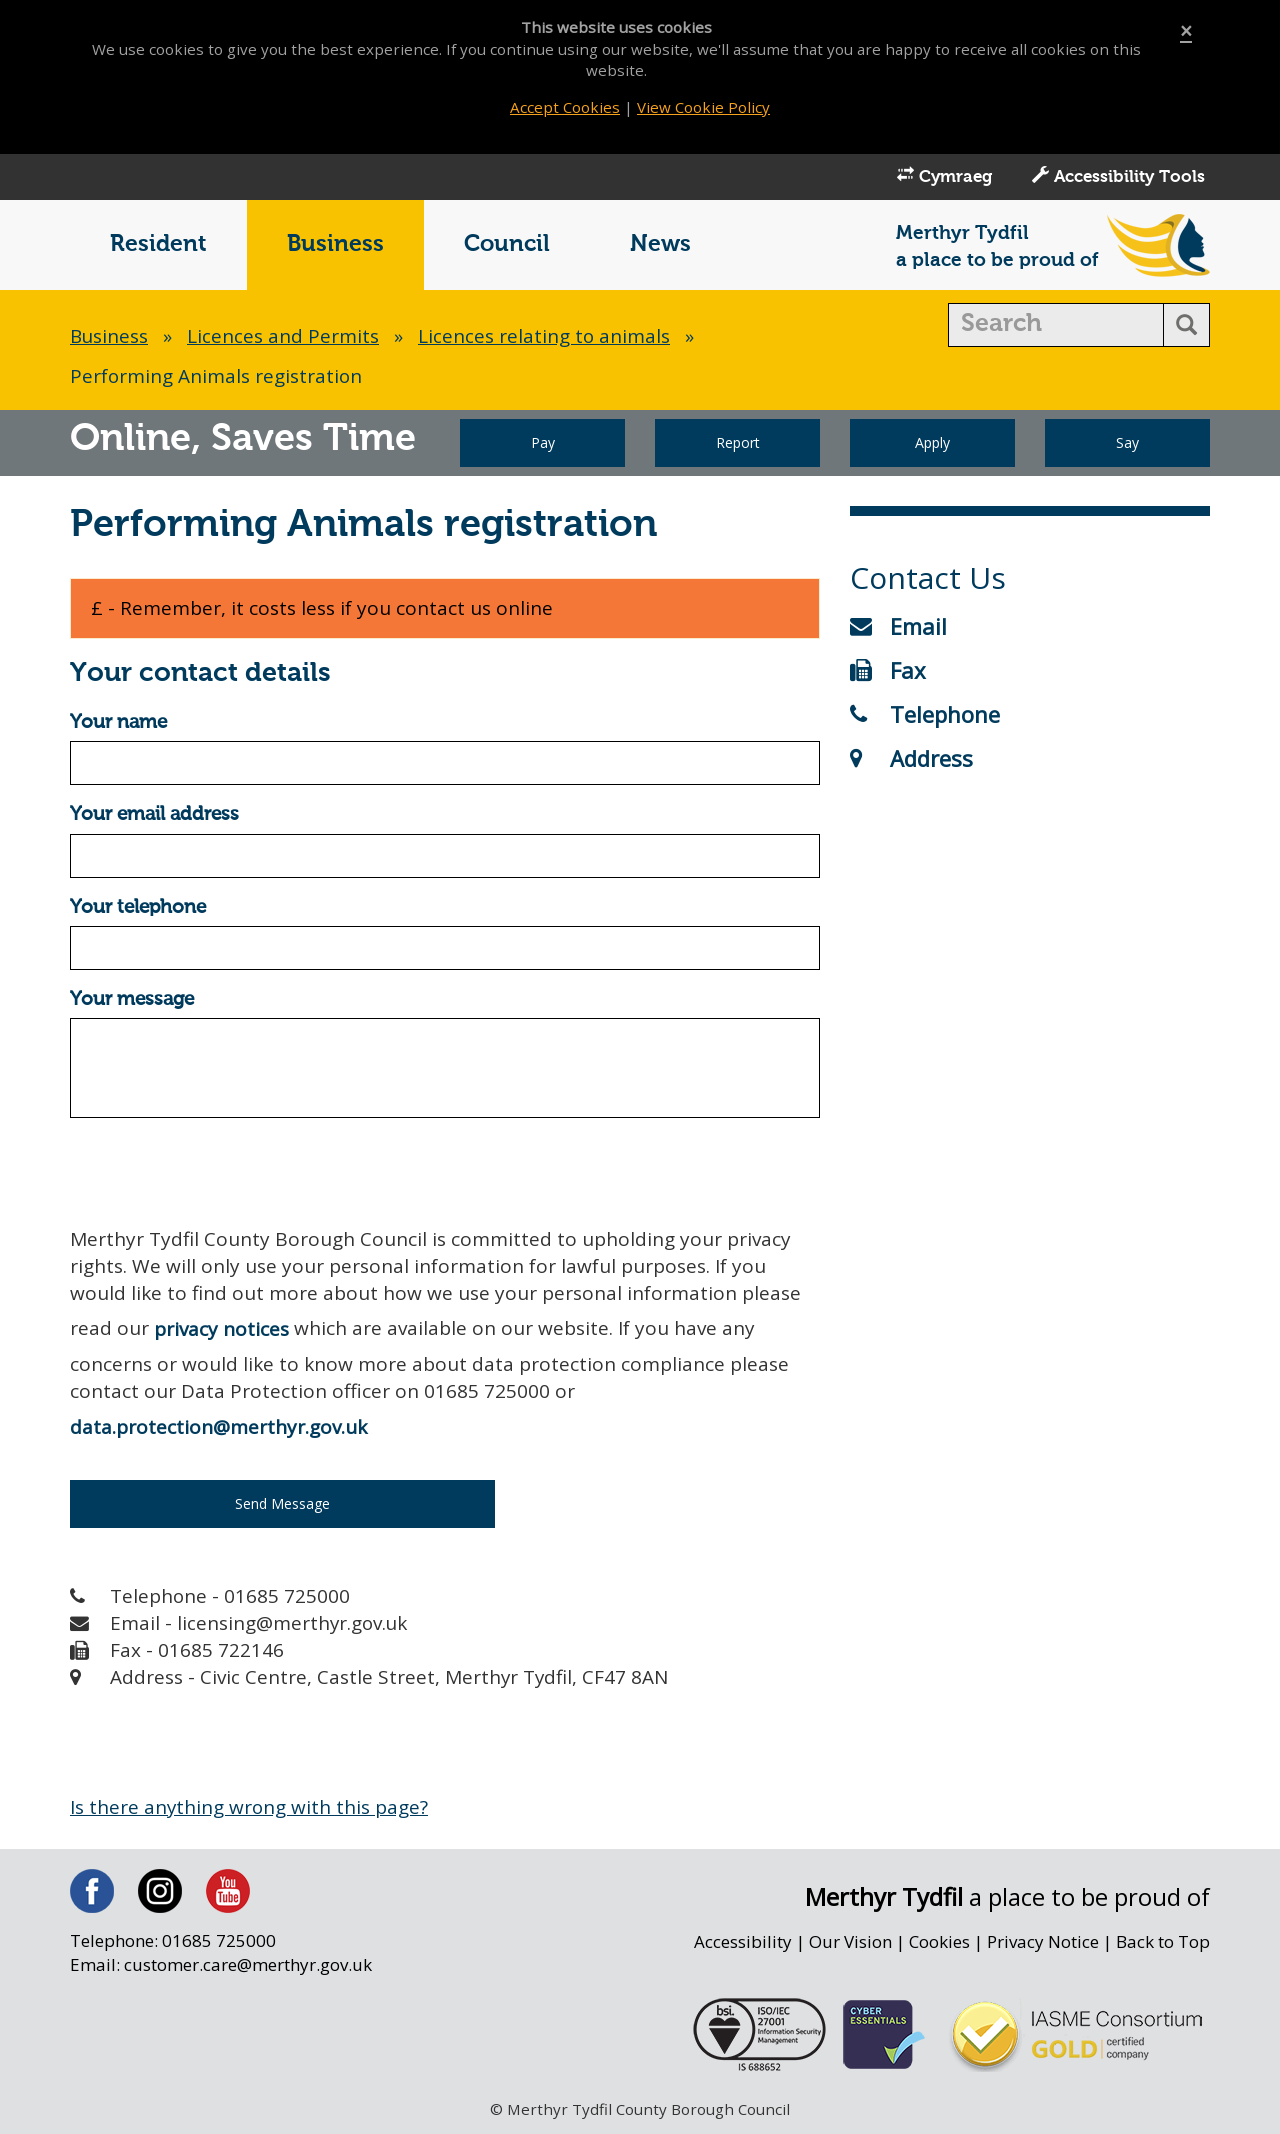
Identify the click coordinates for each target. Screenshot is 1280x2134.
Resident (158, 246)
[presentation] (222, 1174)
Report (738, 444)
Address (911, 759)
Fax (888, 671)
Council (507, 246)
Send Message (282, 1505)
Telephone (925, 715)
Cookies (938, 1944)
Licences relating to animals (546, 338)
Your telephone (138, 909)
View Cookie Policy (704, 107)
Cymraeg (944, 178)
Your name (118, 724)
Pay (543, 444)
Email (898, 627)
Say (1127, 444)
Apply (932, 444)
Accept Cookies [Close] (564, 107)
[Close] (1186, 31)
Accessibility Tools (1118, 178)
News (660, 246)
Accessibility (740, 1944)
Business (335, 246)
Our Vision (848, 1944)
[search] (1056, 327)
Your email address (154, 816)
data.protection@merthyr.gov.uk (218, 1429)
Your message (132, 1001)
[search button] (1186, 327)
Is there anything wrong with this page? (250, 1809)
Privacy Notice (1042, 1944)
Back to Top (1163, 1944)
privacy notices (221, 1331)
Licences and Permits (285, 338)
